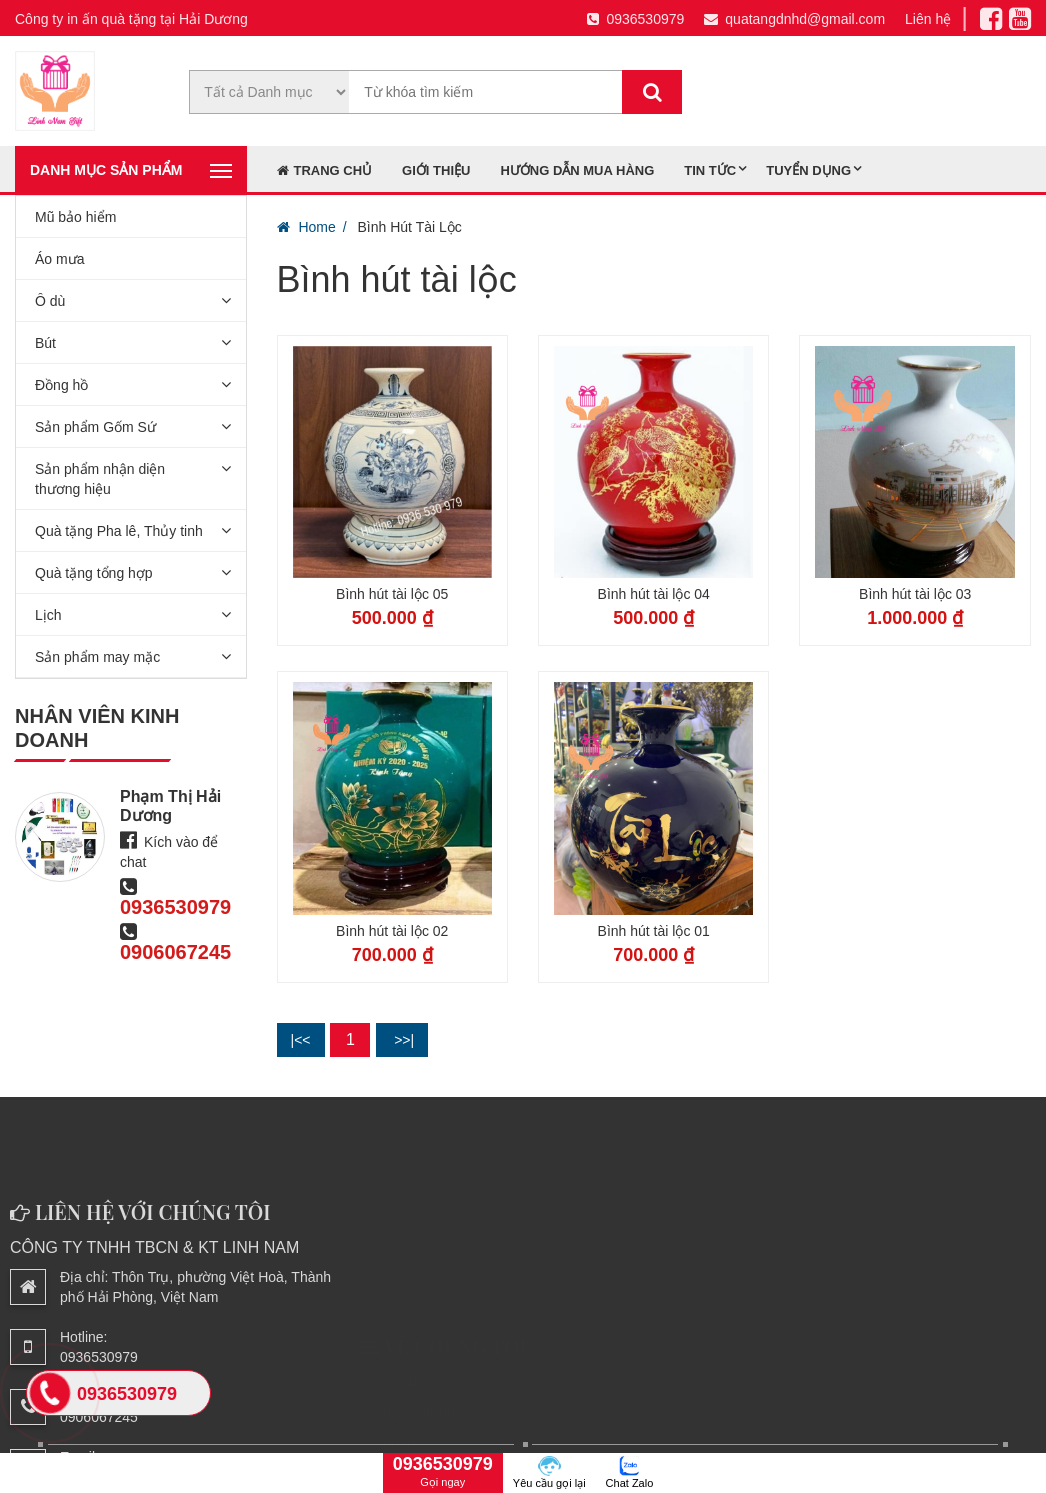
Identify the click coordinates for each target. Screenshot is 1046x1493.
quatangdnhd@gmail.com (794, 19)
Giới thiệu (436, 170)
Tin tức (710, 170)
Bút (45, 343)
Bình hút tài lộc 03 (915, 594)
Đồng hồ (61, 385)
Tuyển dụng (808, 170)
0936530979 (635, 19)
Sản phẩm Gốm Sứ (95, 427)
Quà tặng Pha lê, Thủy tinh (119, 531)
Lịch (48, 615)
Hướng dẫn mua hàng (577, 170)
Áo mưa (59, 259)
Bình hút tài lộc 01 (654, 931)
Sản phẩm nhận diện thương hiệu (100, 479)
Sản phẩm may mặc (97, 657)
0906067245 (175, 952)
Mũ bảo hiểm (75, 217)
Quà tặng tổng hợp (94, 573)
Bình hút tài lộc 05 (392, 594)
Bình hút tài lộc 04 (654, 594)
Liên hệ (928, 19)
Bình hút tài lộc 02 (392, 931)
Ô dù (50, 301)
